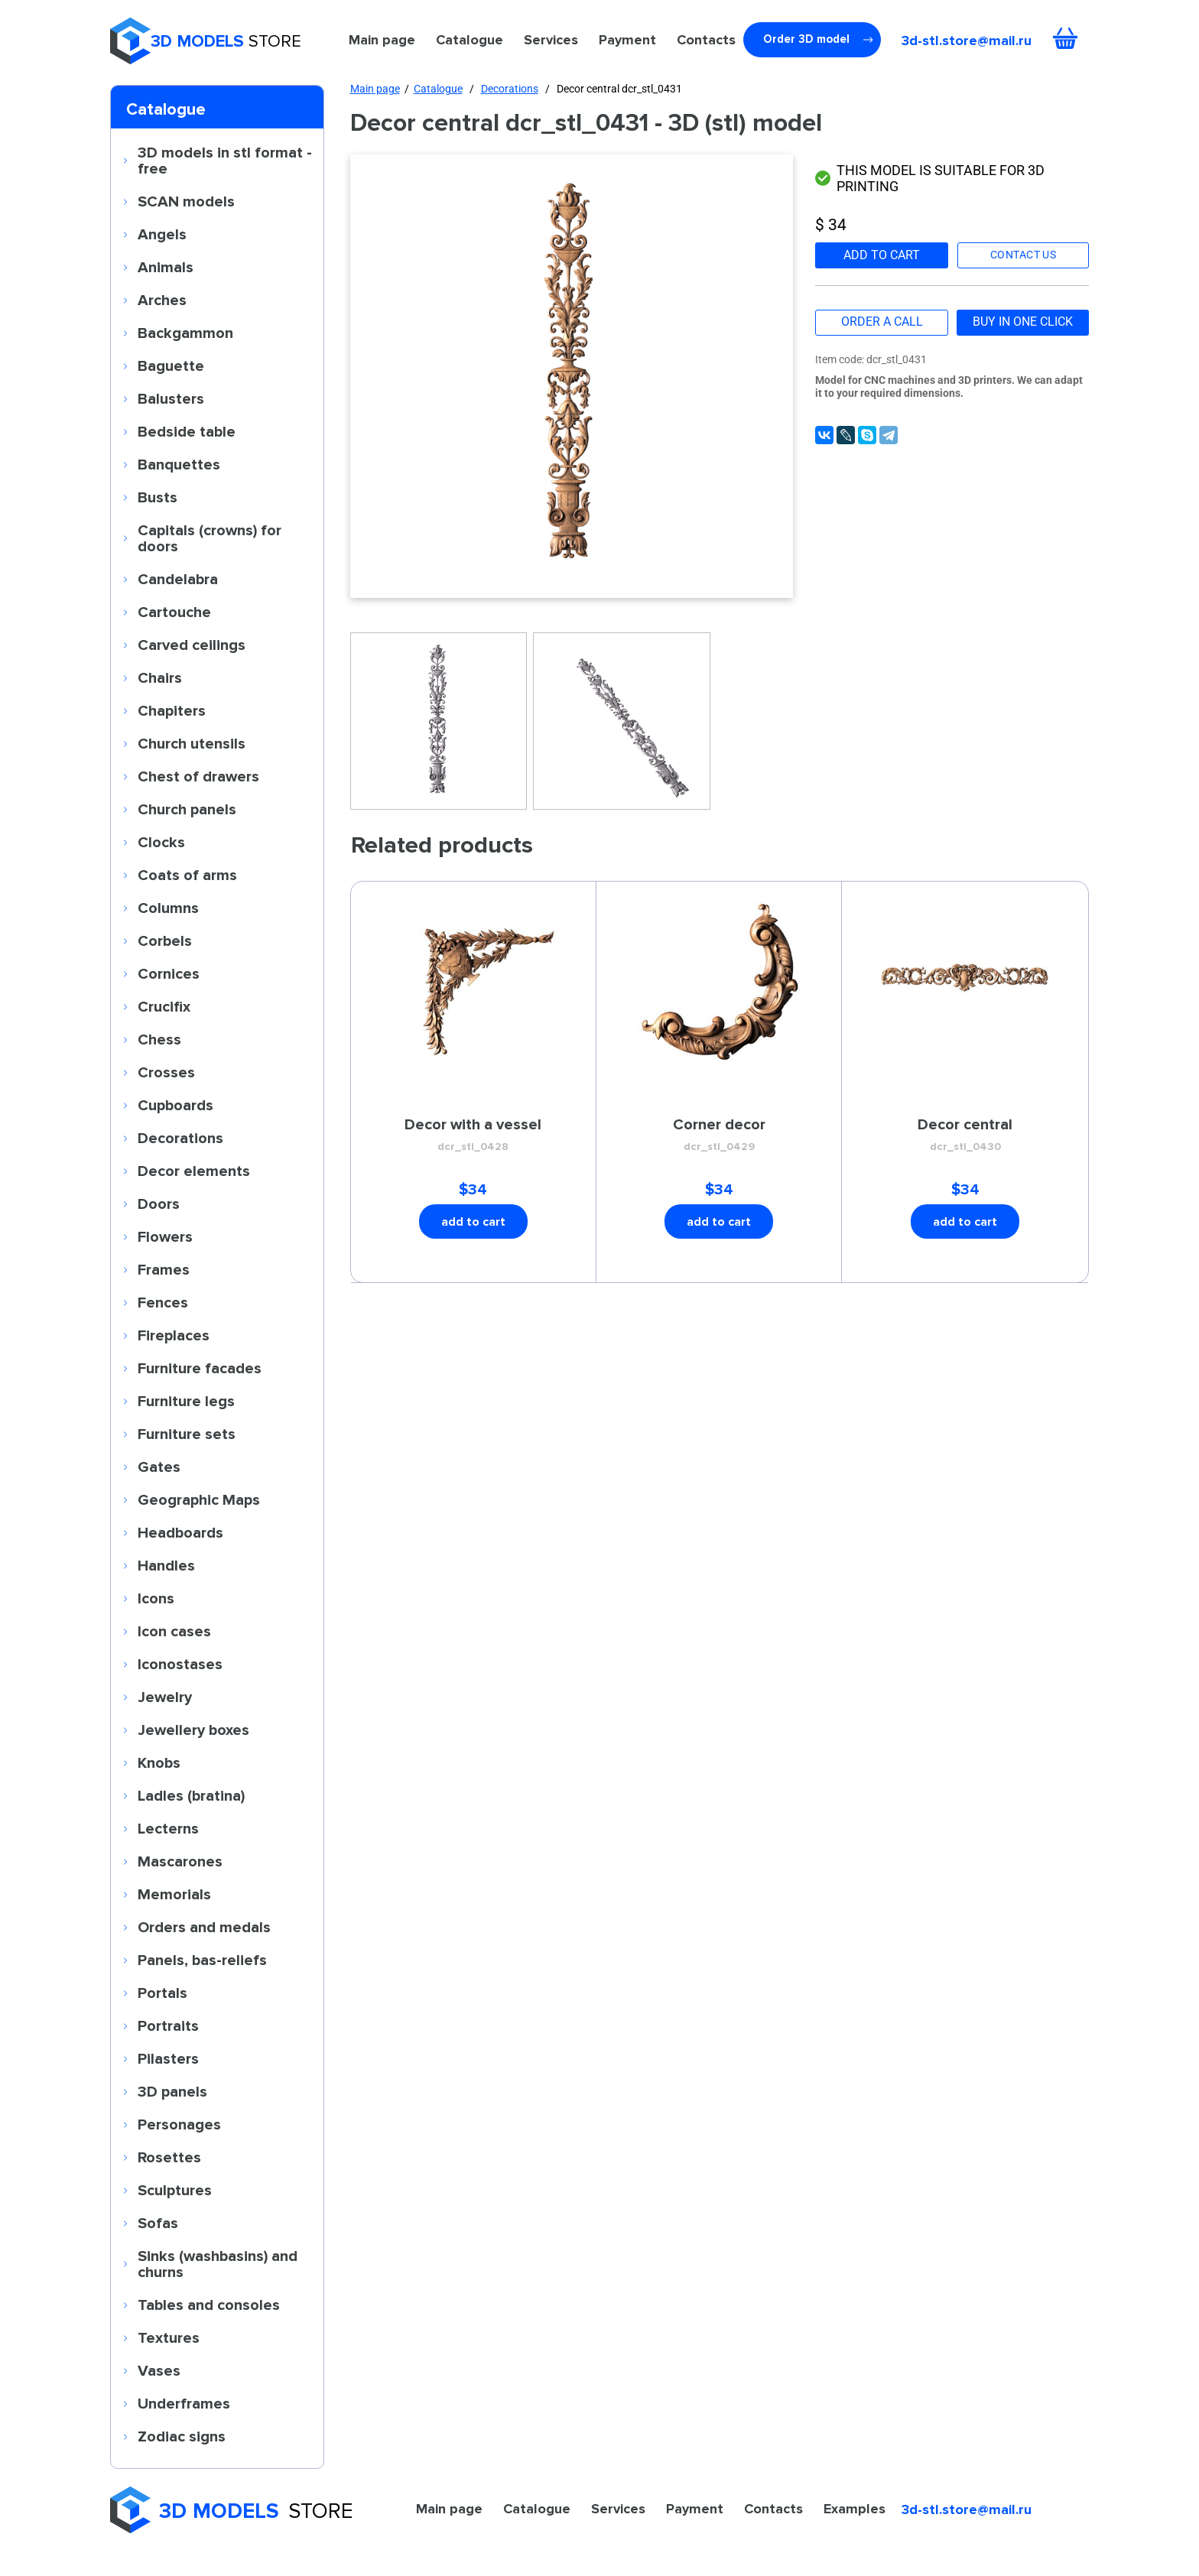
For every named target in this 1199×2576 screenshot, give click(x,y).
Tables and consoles (209, 2304)
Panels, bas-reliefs (202, 1959)
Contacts (706, 39)
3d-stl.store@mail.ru (967, 40)
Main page (382, 39)
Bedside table (187, 431)
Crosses (166, 1072)
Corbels (165, 940)
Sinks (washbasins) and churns (217, 2263)
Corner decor (719, 1135)
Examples (854, 2508)
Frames (164, 1269)
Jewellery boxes (193, 1729)
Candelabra (178, 578)
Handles (166, 1565)
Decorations (180, 1137)
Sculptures (175, 2189)
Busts (157, 497)
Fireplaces (174, 1335)
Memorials (174, 1894)
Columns (168, 907)
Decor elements (194, 1170)
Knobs (159, 1762)
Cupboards (175, 1104)
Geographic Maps (199, 1499)
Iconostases (180, 1663)
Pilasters (168, 2058)
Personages (179, 2124)
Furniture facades (200, 1367)
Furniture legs (186, 1400)
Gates (159, 1466)
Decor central (965, 1135)
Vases (159, 2370)
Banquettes (179, 464)
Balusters (171, 398)
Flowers (165, 1236)
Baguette (171, 365)
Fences (163, 1302)
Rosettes (169, 2157)
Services (551, 39)
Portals (162, 1992)
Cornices (169, 973)
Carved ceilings (191, 644)
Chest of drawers (198, 776)
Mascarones (180, 1861)
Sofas (158, 2222)
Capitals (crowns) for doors (209, 537)
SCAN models (186, 201)
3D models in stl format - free (225, 160)
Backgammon (185, 332)
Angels (162, 234)
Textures (169, 2337)
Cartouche (174, 611)
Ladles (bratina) (191, 1795)
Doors (159, 1203)
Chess (159, 1039)
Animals (165, 266)
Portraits (168, 2025)
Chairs (160, 677)
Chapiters (172, 710)
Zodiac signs (182, 2436)
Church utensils (191, 743)
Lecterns (168, 1828)
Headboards (180, 1532)
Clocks (161, 841)
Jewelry (165, 1696)
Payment (627, 39)
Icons (156, 1598)
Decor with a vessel (473, 1135)
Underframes (184, 2403)
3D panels (172, 2091)
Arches (162, 299)
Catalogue (469, 39)
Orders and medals (204, 1926)
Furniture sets (187, 1433)
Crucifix (164, 1006)
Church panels (187, 809)
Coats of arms (187, 874)
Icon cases (174, 1631)
